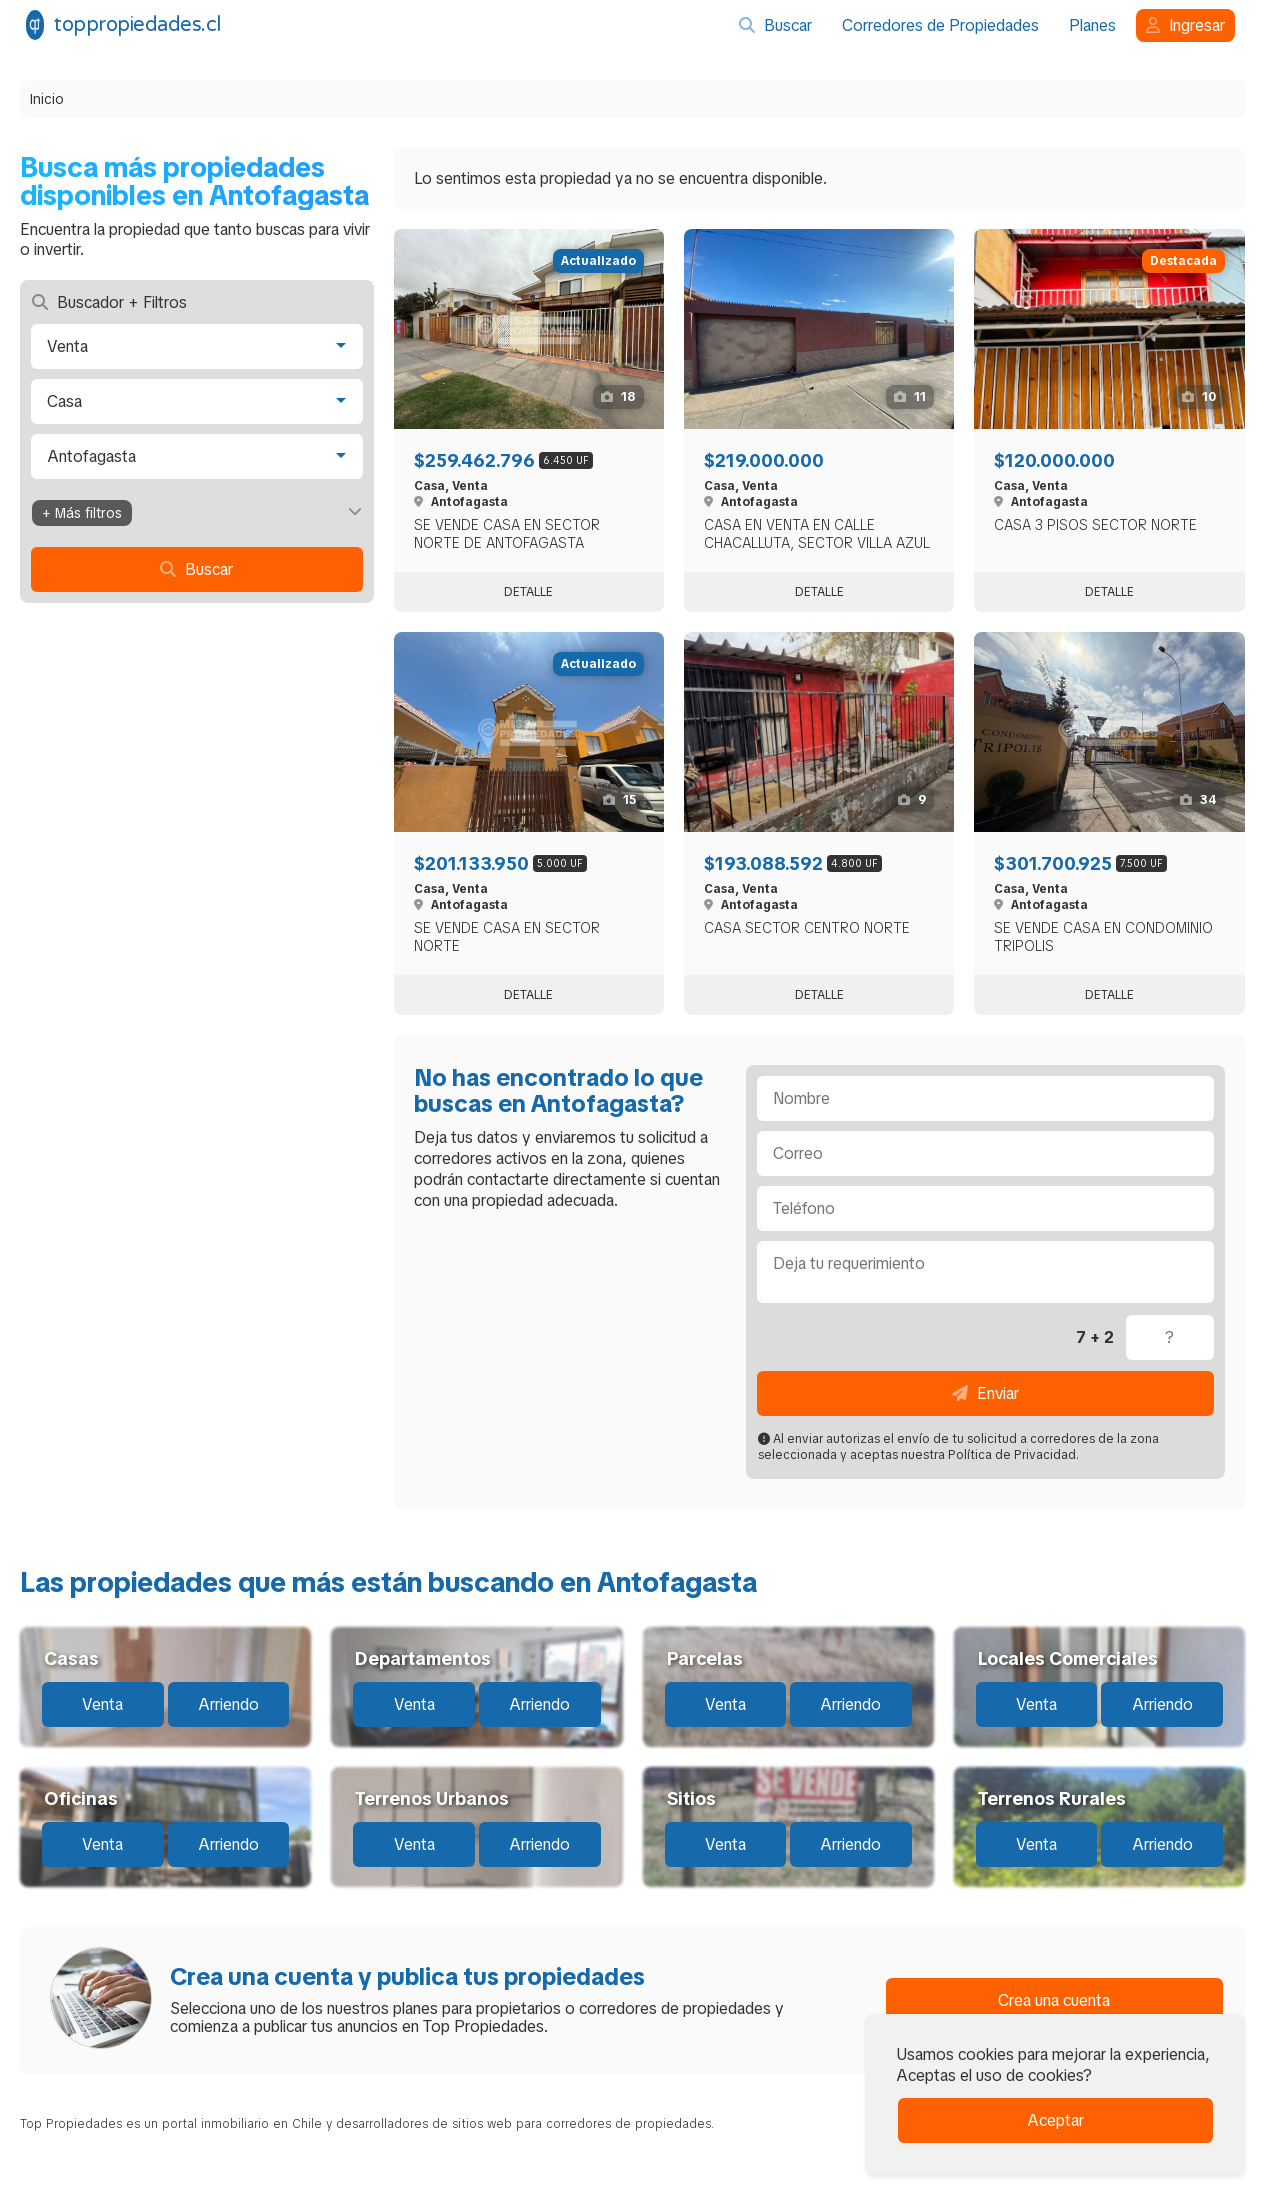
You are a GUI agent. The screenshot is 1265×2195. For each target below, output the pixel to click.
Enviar (985, 1393)
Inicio (47, 99)
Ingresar (1185, 25)
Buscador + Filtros (109, 302)
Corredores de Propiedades (940, 25)
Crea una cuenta (1054, 2000)
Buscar (775, 25)
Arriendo (228, 1704)
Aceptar (1055, 2120)
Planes (1092, 25)
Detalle (528, 592)
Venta (102, 1704)
